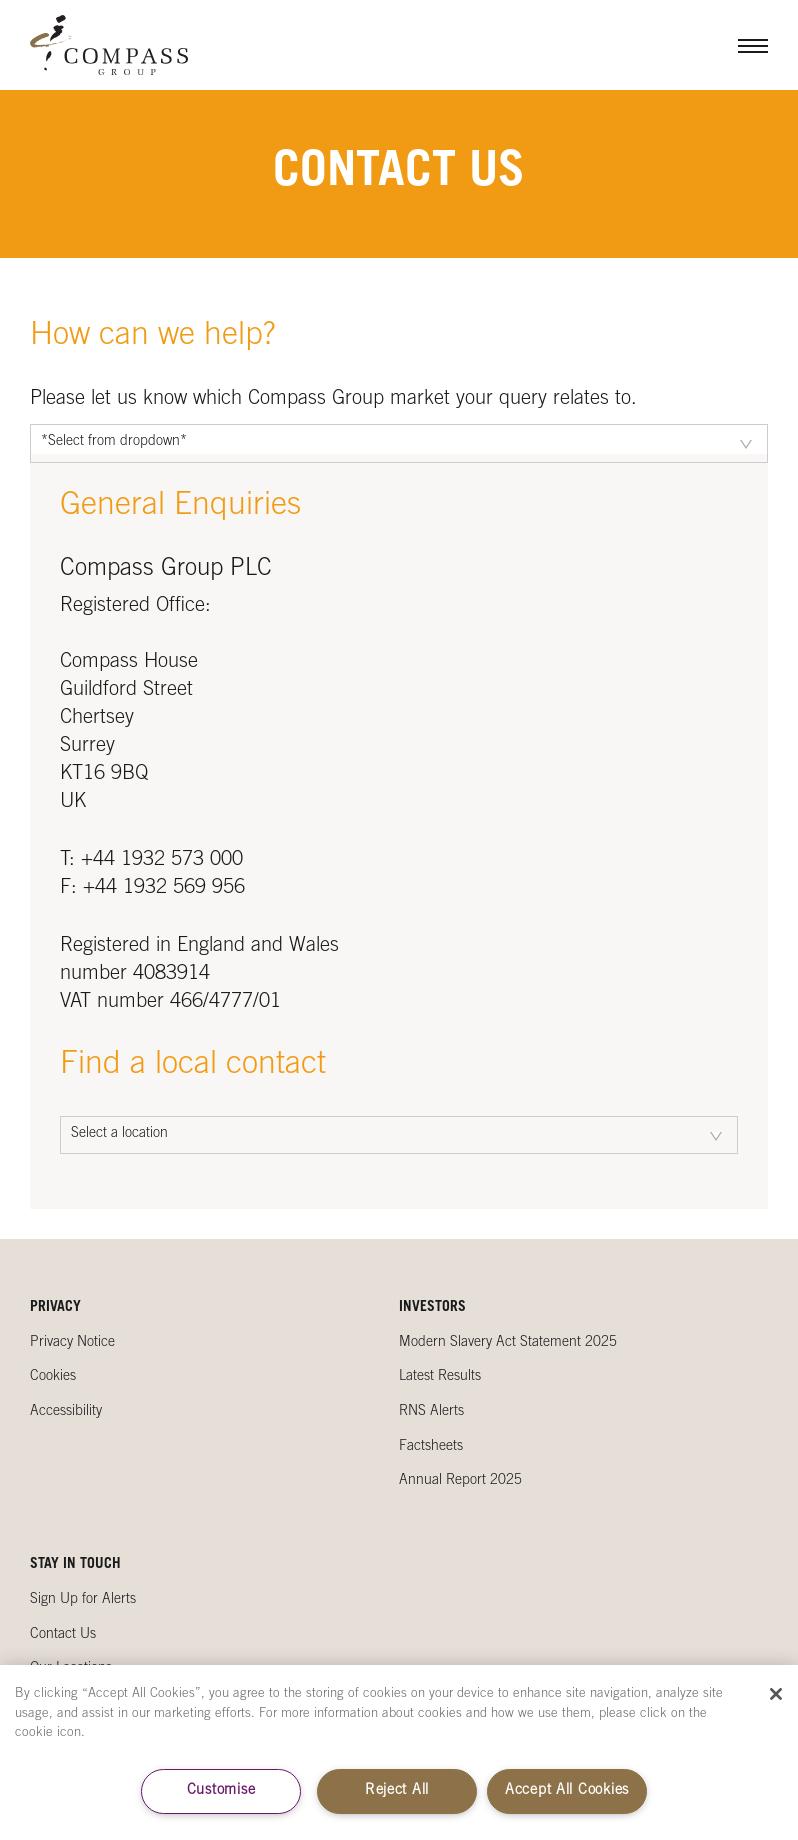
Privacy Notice (72, 1343)
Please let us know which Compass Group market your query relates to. (333, 400)
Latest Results (440, 1377)
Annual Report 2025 (460, 1481)
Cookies (53, 1377)
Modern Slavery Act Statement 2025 (508, 1343)
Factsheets (431, 1447)
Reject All (397, 1791)
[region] (399, 1752)
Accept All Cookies (567, 1791)
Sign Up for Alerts (83, 1600)
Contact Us (63, 1635)
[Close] (776, 1694)
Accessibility (66, 1412)
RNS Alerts (431, 1412)
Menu (738, 45)
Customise (221, 1791)
